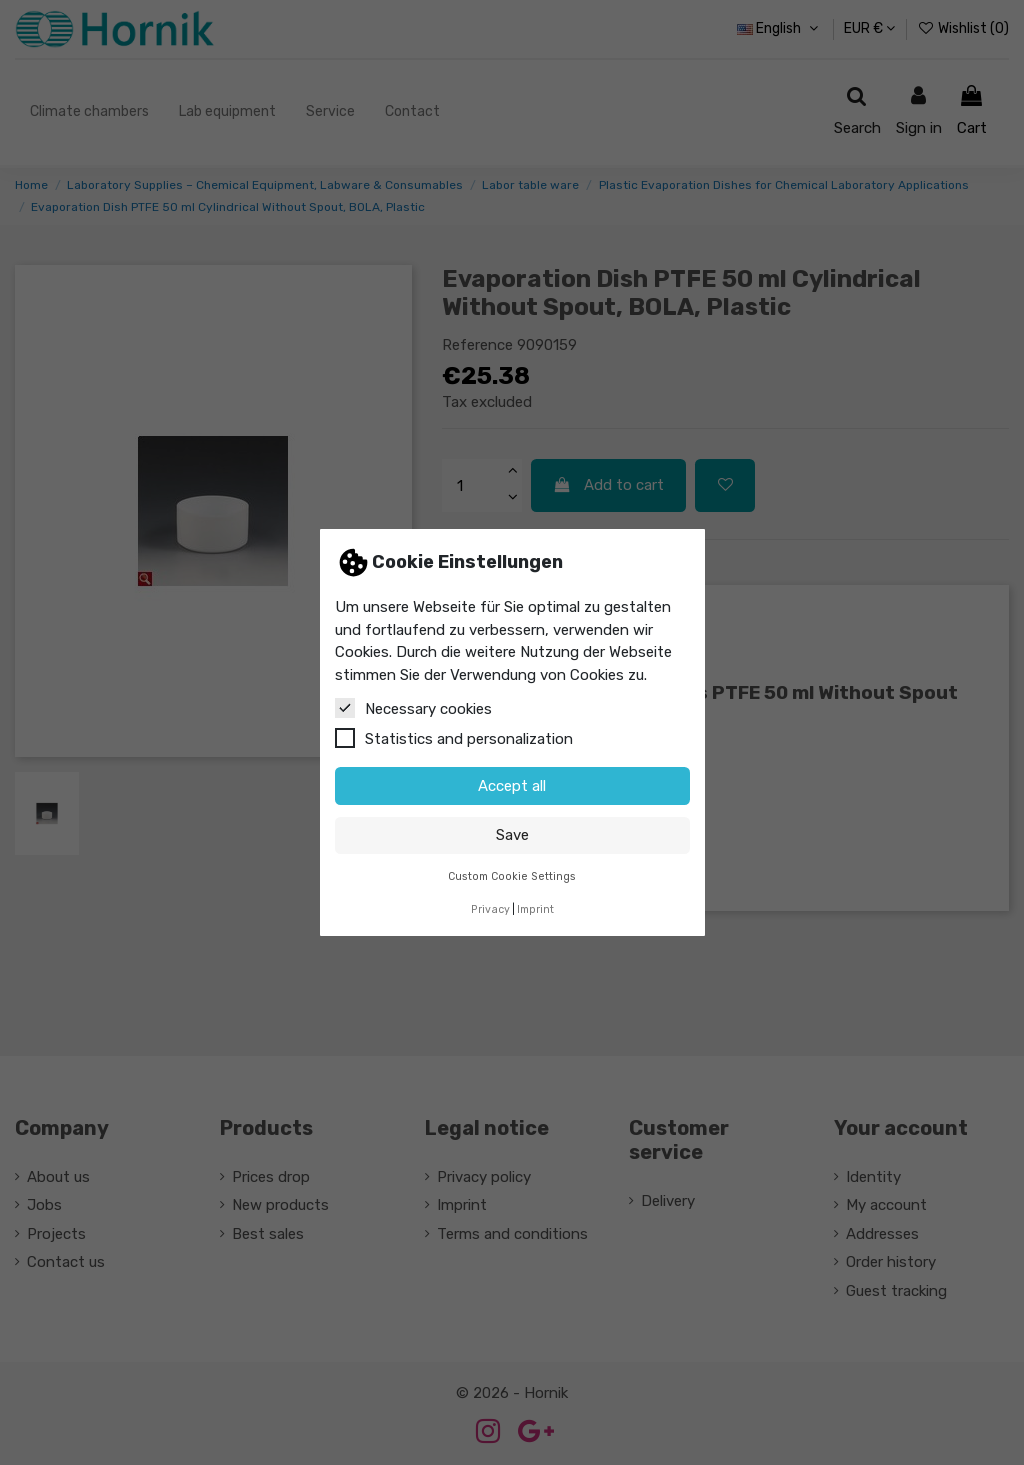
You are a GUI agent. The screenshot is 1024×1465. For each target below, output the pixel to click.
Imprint (535, 909)
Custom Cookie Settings (512, 876)
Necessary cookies (413, 708)
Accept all (512, 786)
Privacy (490, 909)
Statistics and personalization (454, 738)
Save (512, 835)
